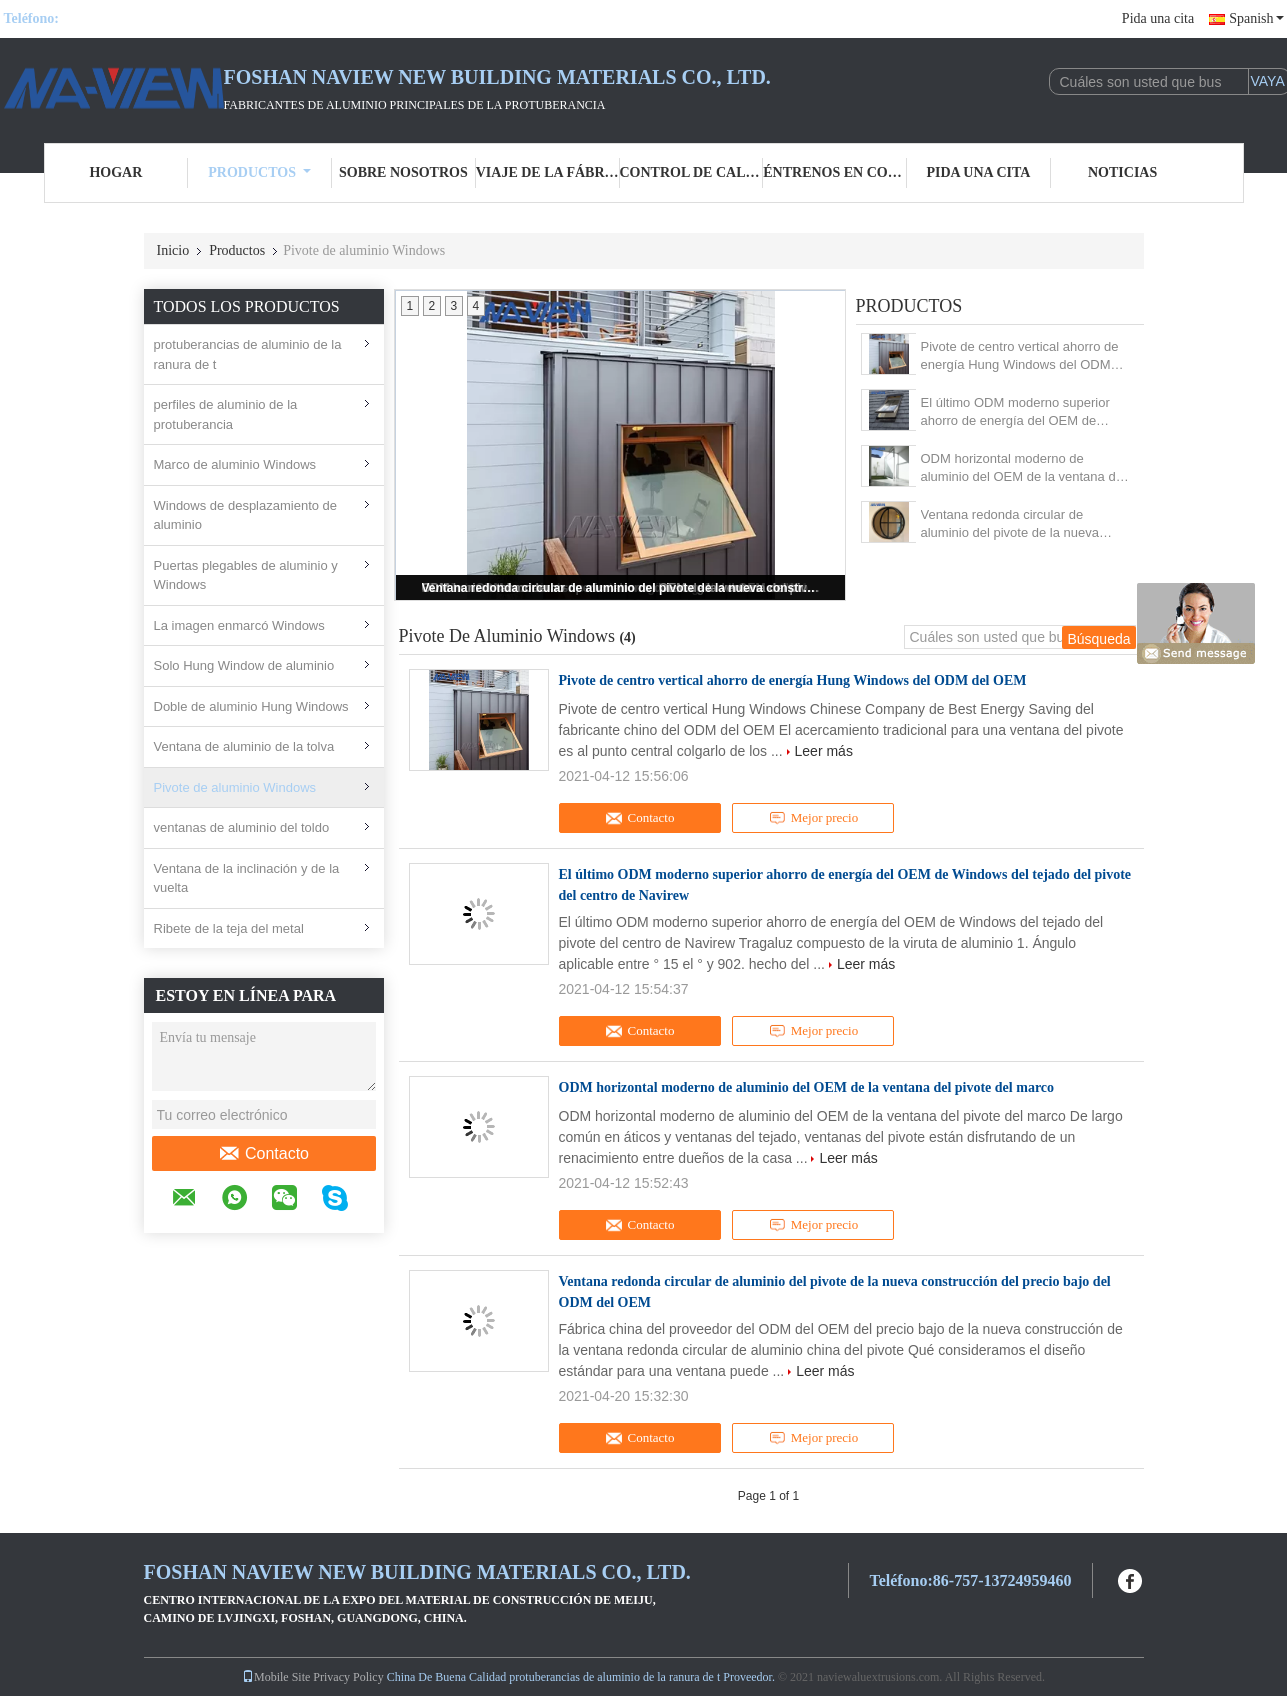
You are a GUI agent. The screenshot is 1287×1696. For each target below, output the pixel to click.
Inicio (173, 250)
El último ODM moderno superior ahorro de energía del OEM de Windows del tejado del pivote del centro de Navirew (1017, 412)
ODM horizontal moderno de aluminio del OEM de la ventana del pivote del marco (1023, 468)
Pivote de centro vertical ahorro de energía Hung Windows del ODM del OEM (1020, 356)
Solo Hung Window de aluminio (244, 665)
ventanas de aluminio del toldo (242, 827)
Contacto (263, 1154)
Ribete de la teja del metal (229, 928)
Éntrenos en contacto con (835, 172)
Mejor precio (813, 818)
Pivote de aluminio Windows (235, 787)
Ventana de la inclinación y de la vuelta (247, 878)
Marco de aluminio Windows (235, 464)
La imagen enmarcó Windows (239, 625)
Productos (259, 172)
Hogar (115, 172)
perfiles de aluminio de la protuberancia (226, 414)
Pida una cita (1158, 18)
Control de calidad (692, 172)
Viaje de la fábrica (548, 172)
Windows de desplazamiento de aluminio (246, 515)
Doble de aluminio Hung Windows (251, 706)
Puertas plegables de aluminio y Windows (246, 575)
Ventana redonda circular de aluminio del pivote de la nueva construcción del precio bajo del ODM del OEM (622, 588)
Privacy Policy (348, 1677)
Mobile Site (276, 1677)
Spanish (1256, 18)
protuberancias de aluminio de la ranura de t (248, 354)
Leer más (824, 751)
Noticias (1122, 172)
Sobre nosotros (403, 172)
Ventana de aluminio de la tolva (244, 746)
